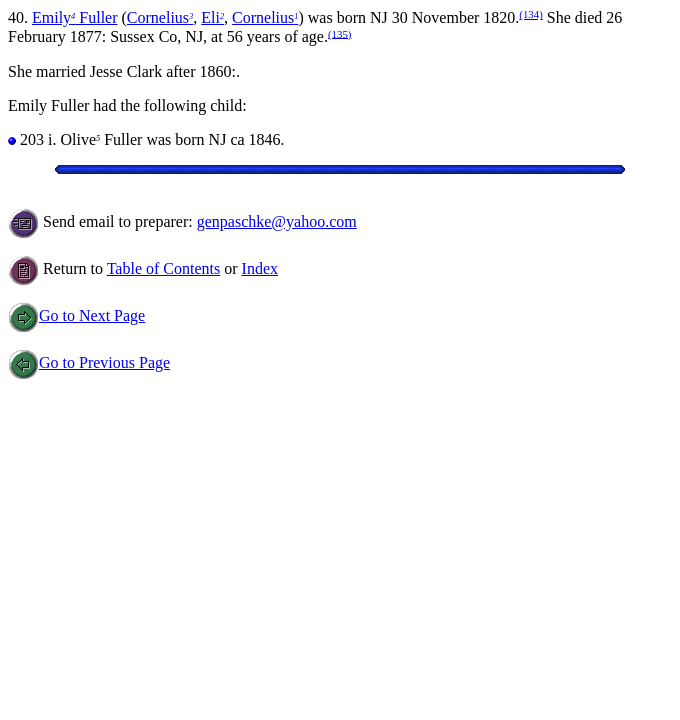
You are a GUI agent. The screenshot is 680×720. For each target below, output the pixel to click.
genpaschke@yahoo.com (277, 221)
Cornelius (160, 17)
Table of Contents (164, 268)
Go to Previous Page (89, 362)
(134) (530, 14)
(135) (339, 33)
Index (260, 268)
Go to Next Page (76, 315)
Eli (212, 17)
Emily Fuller (75, 17)
